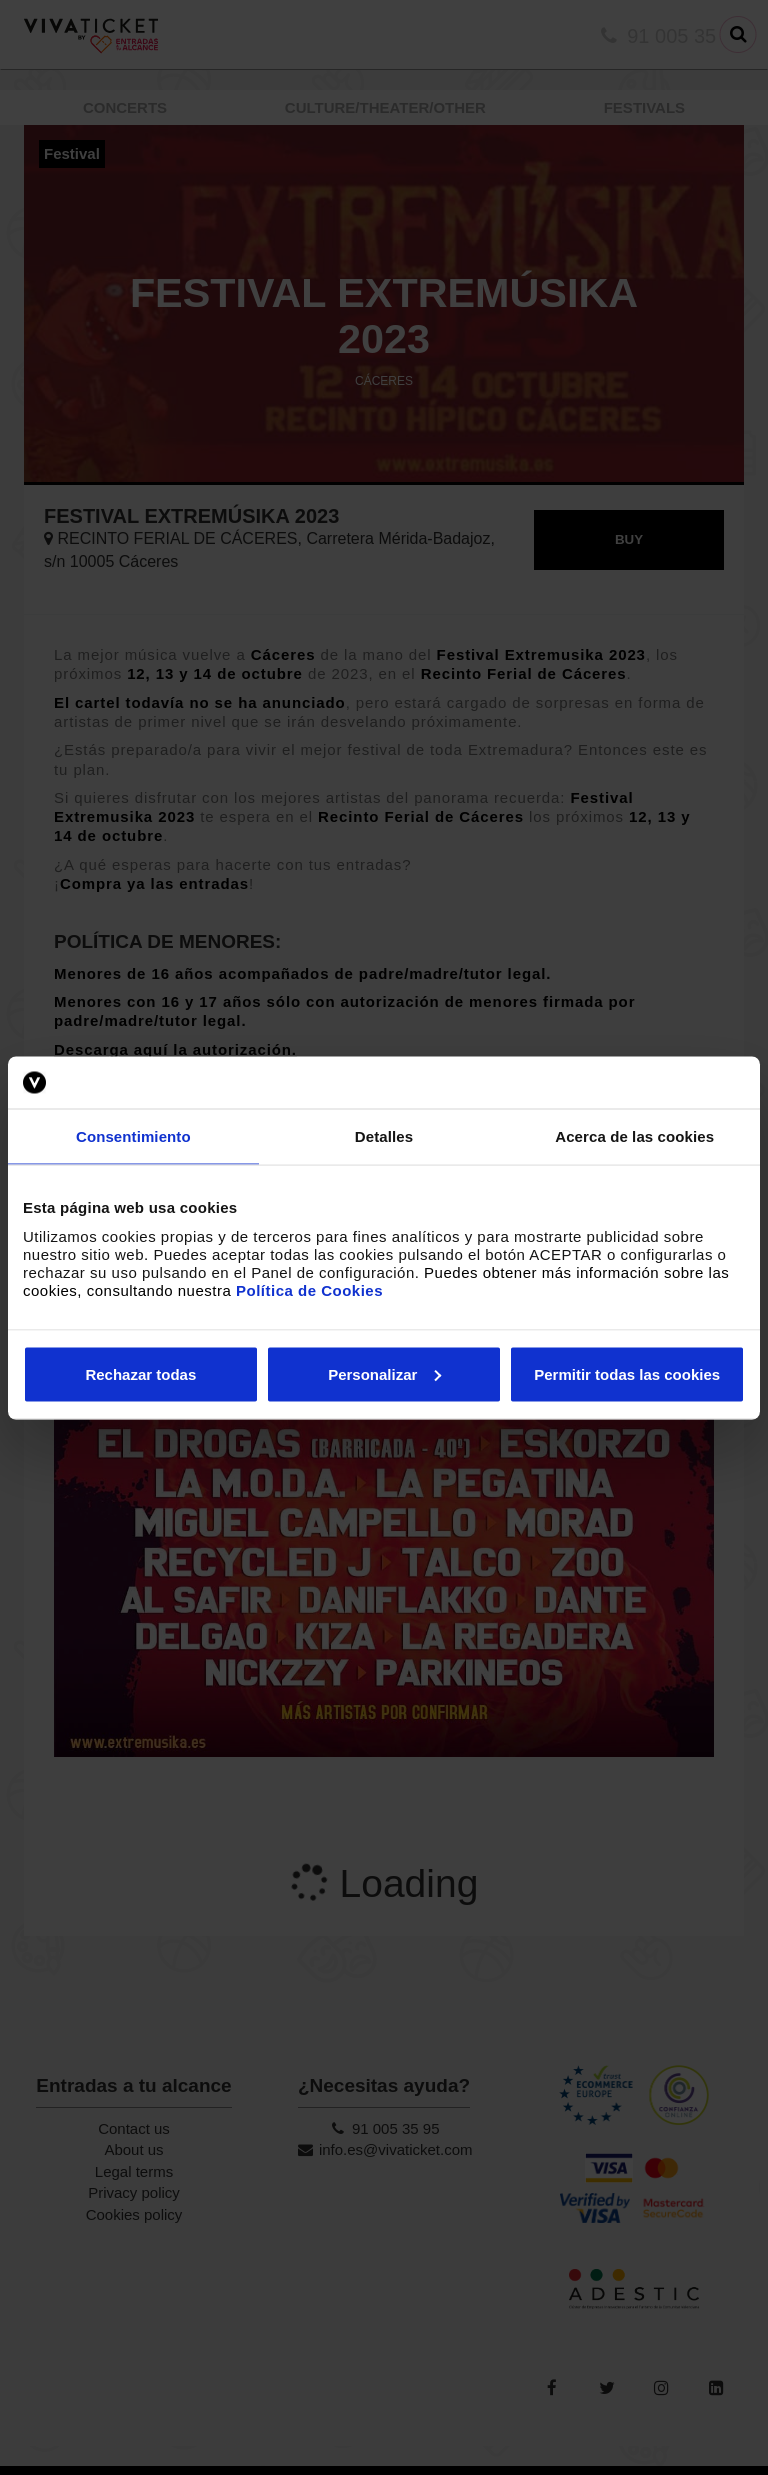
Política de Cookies (309, 1289)
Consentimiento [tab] (133, 1136)
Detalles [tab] (384, 1136)
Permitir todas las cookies (627, 1373)
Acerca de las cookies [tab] (634, 1136)
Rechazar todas (140, 1373)
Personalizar (384, 1373)
